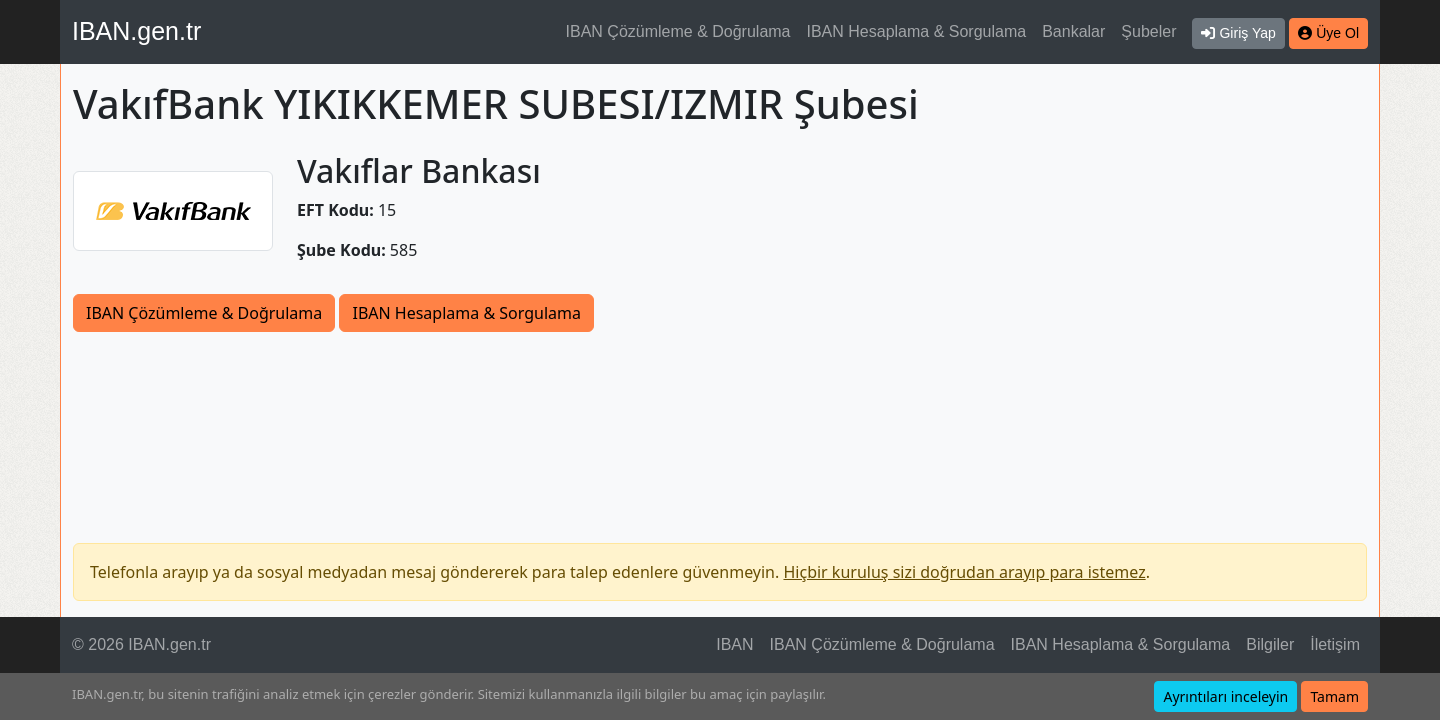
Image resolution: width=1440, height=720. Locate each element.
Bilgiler (1270, 644)
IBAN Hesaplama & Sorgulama (917, 31)
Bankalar (1073, 31)
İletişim (1335, 644)
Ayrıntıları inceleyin (1225, 696)
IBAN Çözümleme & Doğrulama (678, 31)
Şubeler (1148, 31)
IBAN (734, 644)
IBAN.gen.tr (136, 31)
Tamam (1334, 696)
